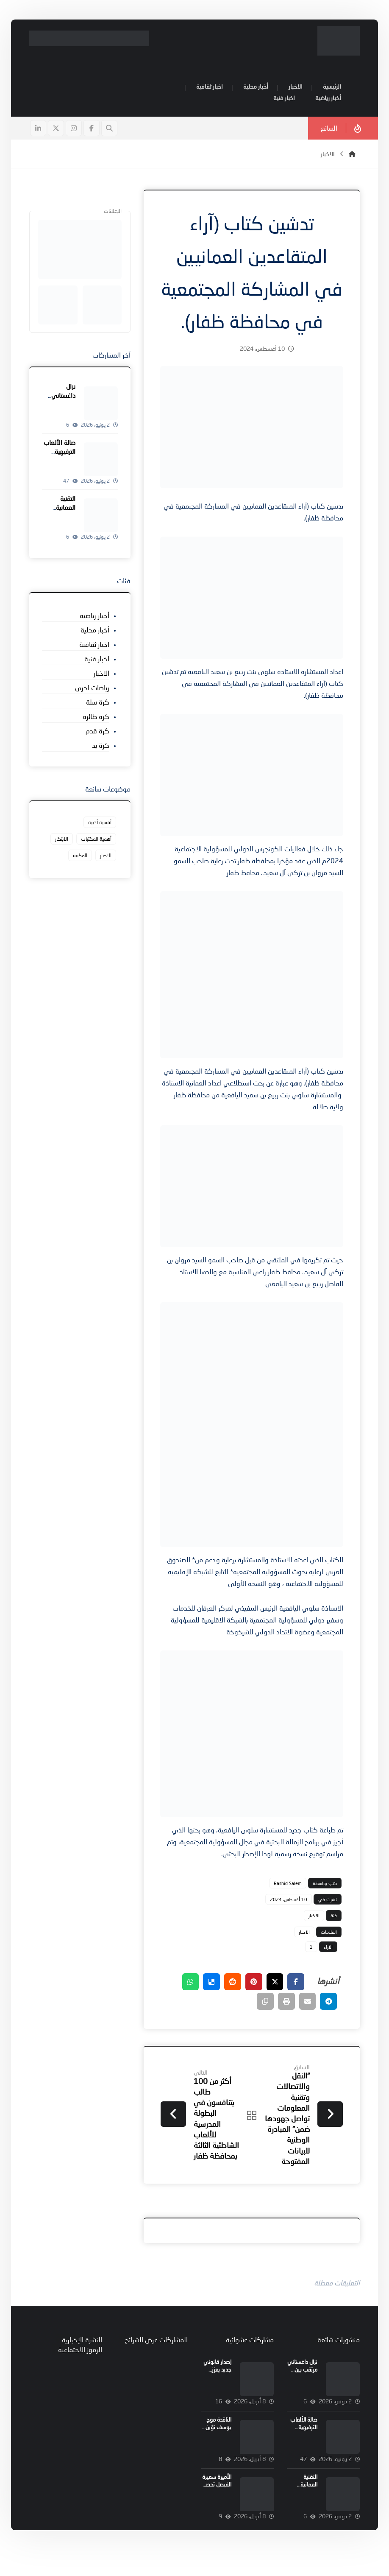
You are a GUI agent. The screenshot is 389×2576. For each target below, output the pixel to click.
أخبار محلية (95, 631)
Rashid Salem (286, 1906)
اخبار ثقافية (95, 645)
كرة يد (101, 746)
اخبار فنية (97, 659)
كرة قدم (98, 731)
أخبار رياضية (95, 616)
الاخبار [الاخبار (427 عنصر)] (106, 856)
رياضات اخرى (92, 688)
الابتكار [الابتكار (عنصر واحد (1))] (62, 840)
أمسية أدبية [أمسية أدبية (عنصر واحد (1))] (100, 823)
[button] (92, 130)
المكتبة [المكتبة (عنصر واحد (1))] (80, 856)
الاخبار (312, 1939)
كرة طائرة (96, 717)
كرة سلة (98, 703)
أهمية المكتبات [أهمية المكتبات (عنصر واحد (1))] (96, 840)
